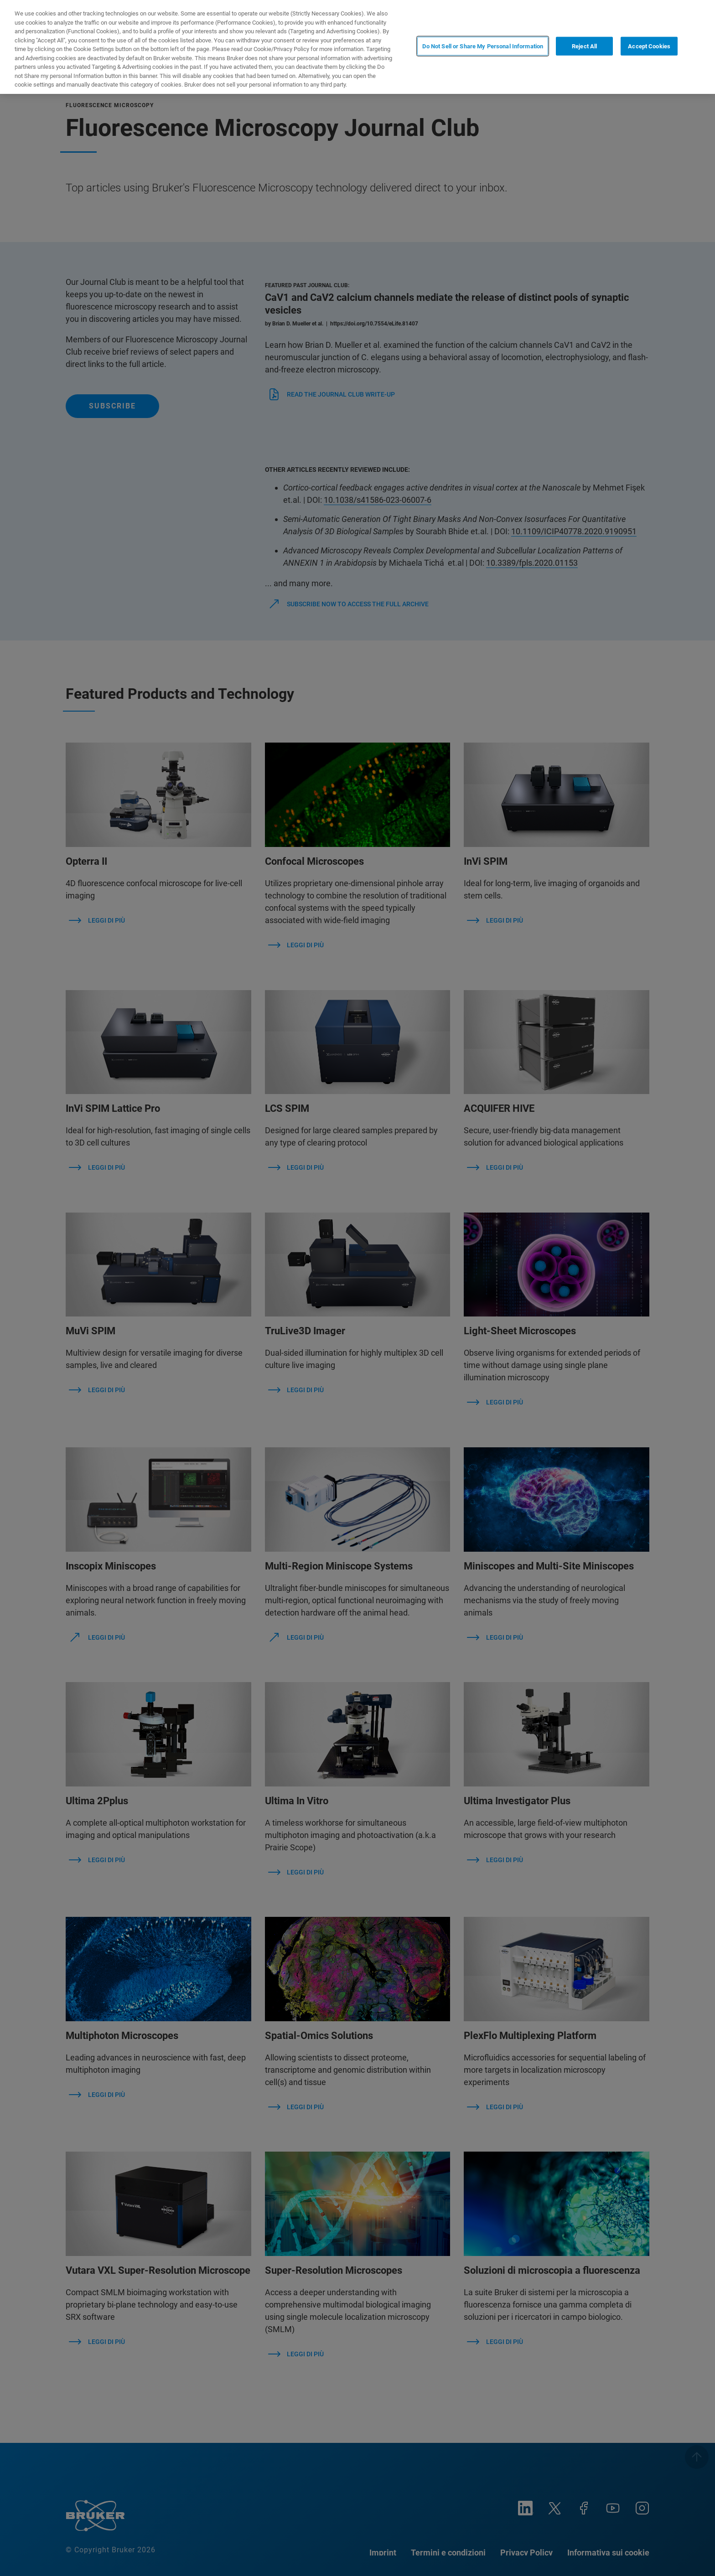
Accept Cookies (649, 46)
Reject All (584, 46)
